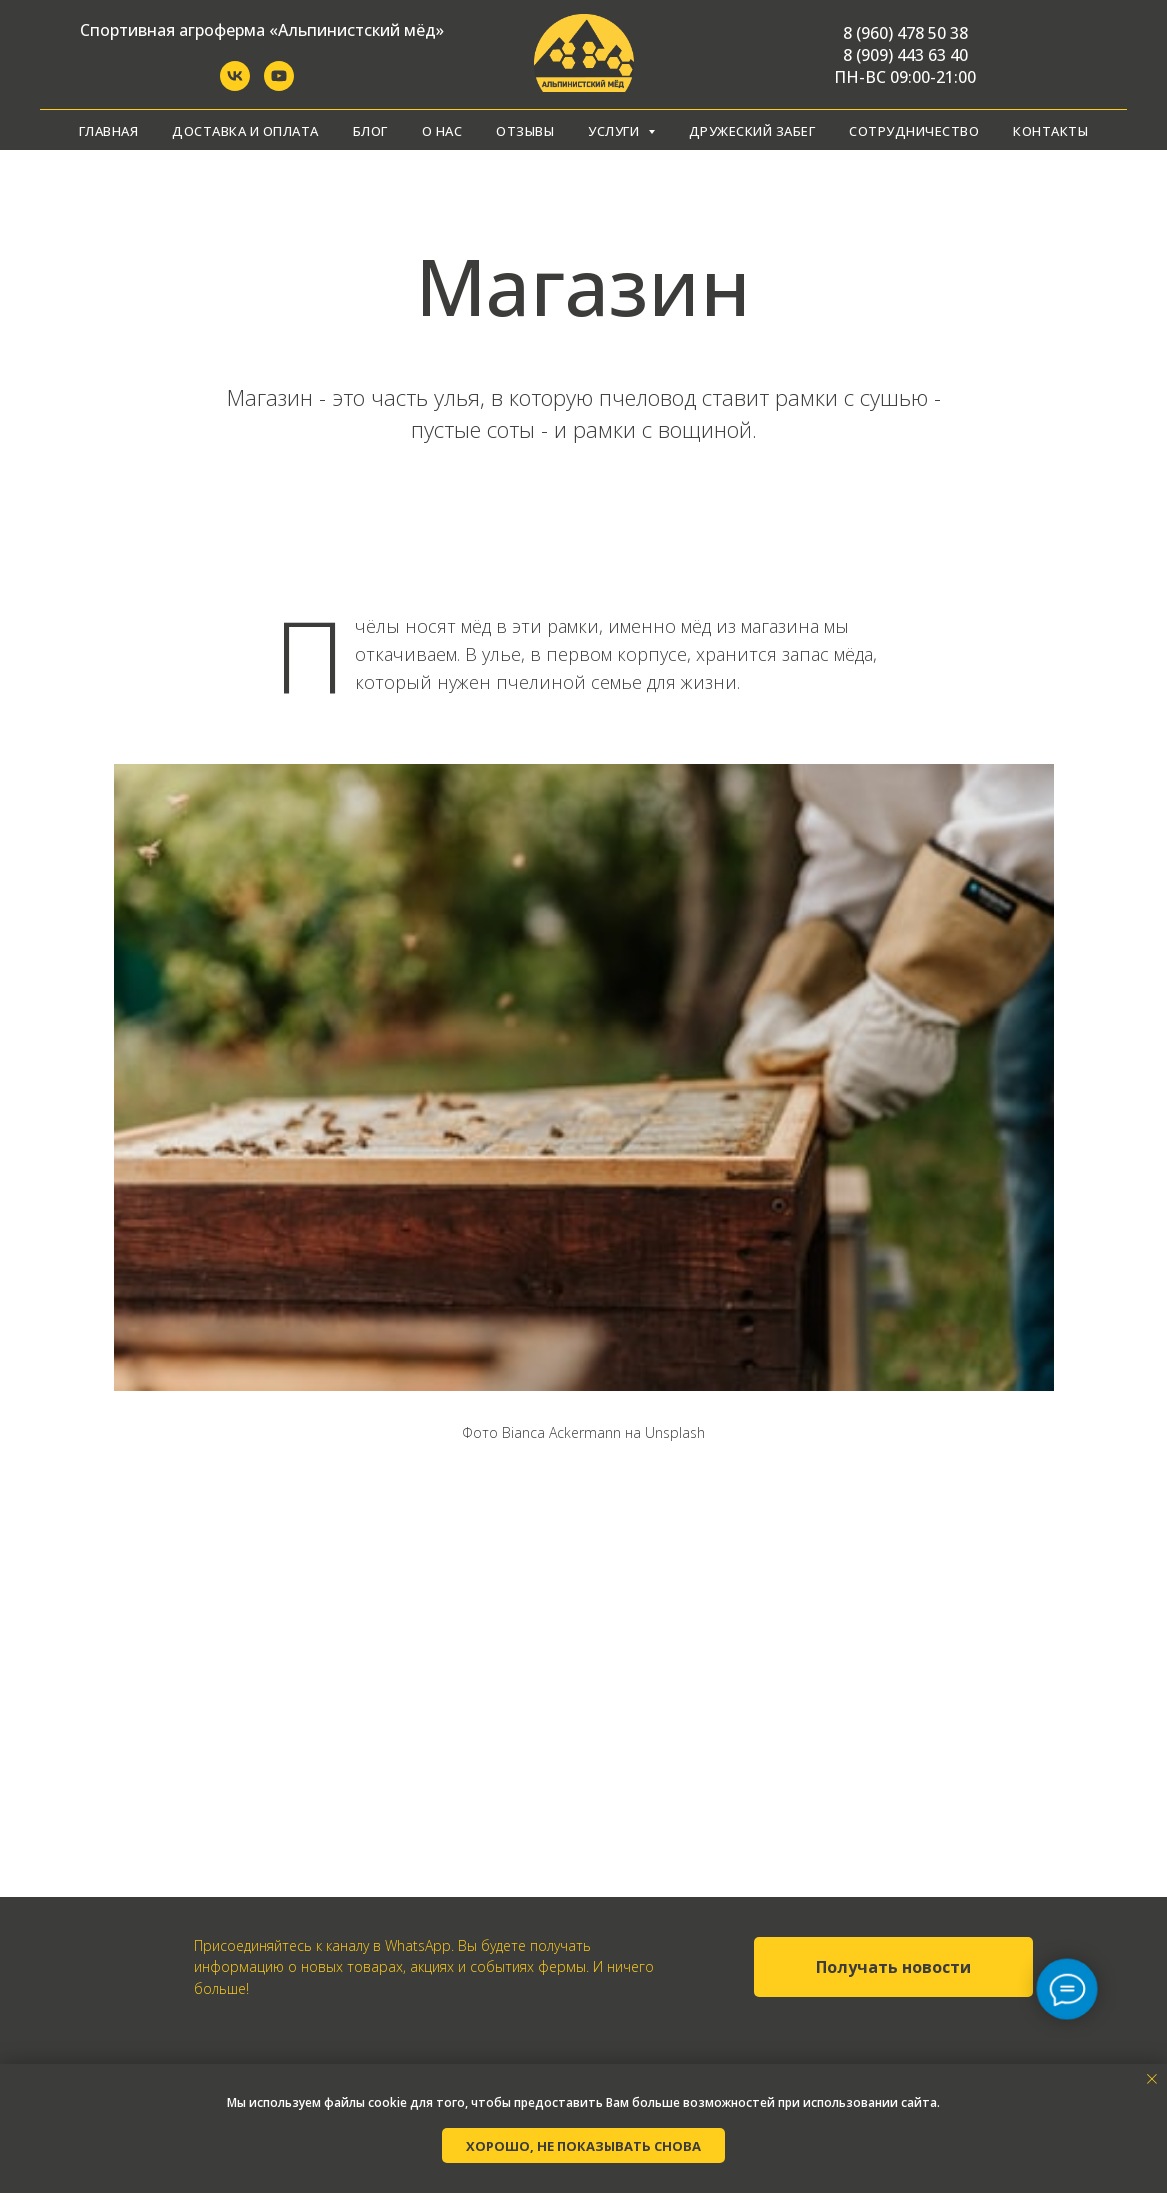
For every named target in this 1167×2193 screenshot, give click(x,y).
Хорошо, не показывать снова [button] (583, 2146)
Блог (370, 131)
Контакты (1050, 131)
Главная (109, 131)
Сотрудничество (914, 131)
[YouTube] (279, 85)
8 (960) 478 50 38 (905, 33)
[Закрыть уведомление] (1152, 2079)
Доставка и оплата (245, 131)
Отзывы (525, 131)
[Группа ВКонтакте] (235, 85)
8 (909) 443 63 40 (905, 55)
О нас (442, 131)
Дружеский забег (752, 131)
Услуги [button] (615, 131)
